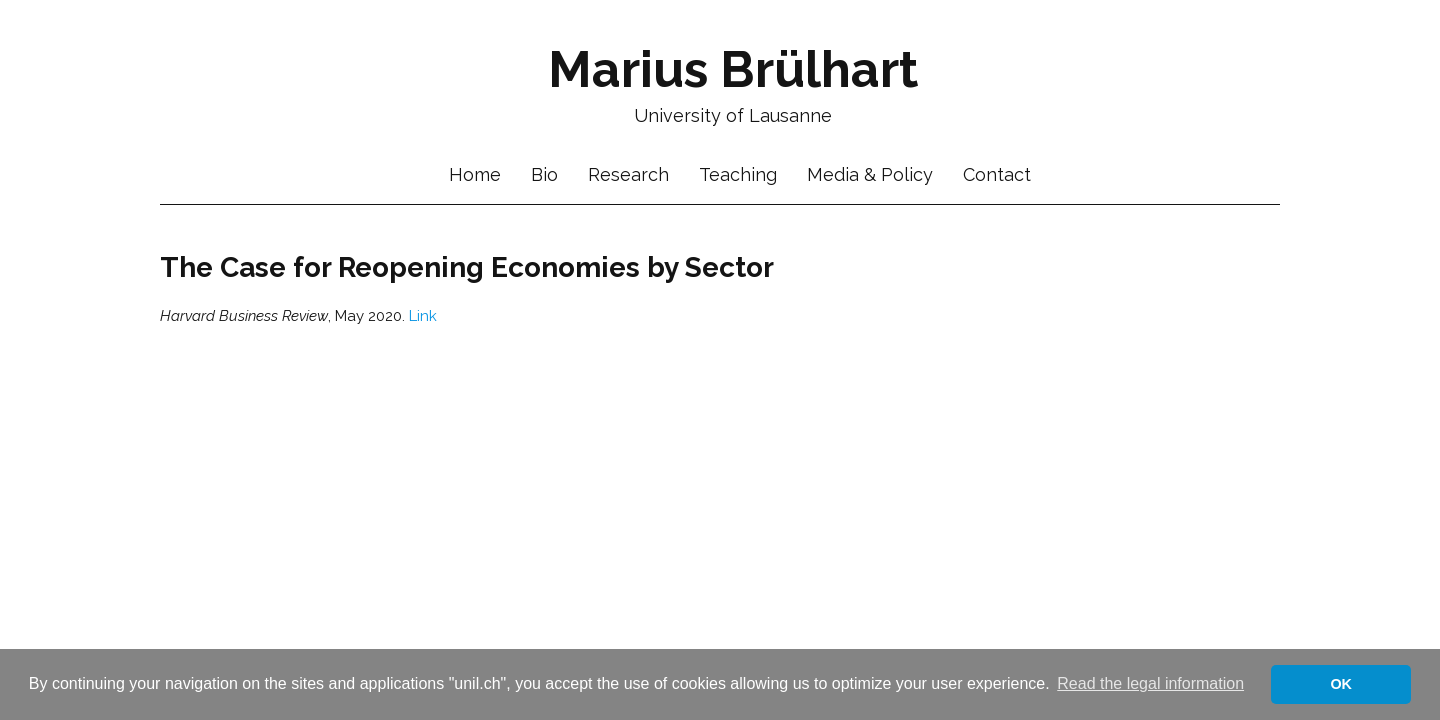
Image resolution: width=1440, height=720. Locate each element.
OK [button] (1341, 684)
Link (423, 316)
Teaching (738, 175)
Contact (997, 175)
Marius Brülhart (733, 70)
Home (475, 175)
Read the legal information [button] (1150, 683)
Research (628, 175)
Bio (544, 175)
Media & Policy (870, 175)
